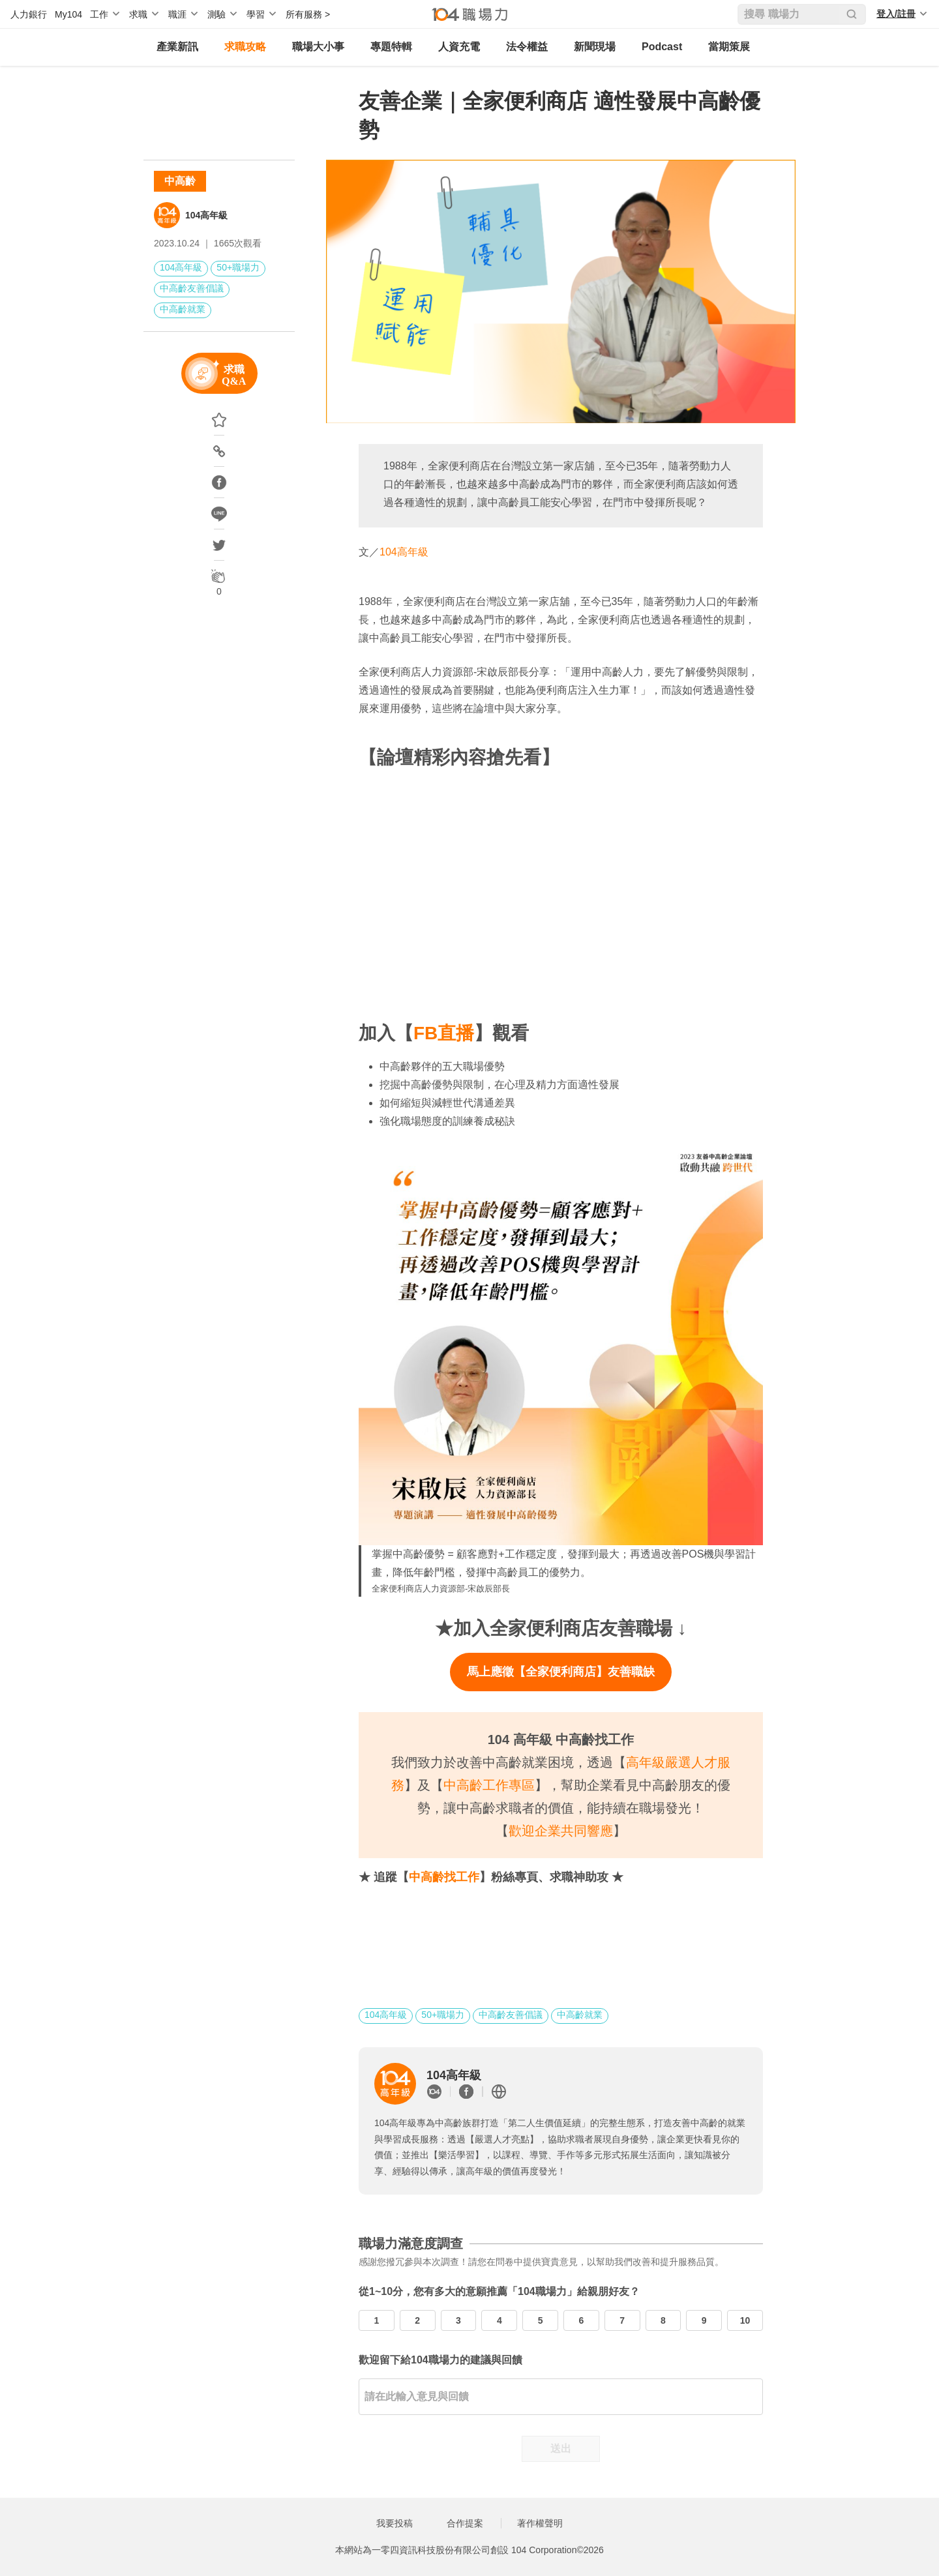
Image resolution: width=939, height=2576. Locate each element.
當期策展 (729, 46)
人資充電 (459, 46)
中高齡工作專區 (489, 1785)
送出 (560, 2448)
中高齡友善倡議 (192, 288)
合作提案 (465, 2523)
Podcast (662, 46)
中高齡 (180, 180)
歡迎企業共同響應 (561, 1831)
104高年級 (206, 215)
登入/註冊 (896, 13)
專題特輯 (391, 46)
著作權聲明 (540, 2523)
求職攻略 (245, 46)
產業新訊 (177, 46)
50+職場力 (238, 267)
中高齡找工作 (444, 1877)
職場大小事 (318, 46)
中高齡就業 (182, 309)
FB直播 (443, 1033)
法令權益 (527, 46)
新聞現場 (595, 46)
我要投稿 (394, 2523)
